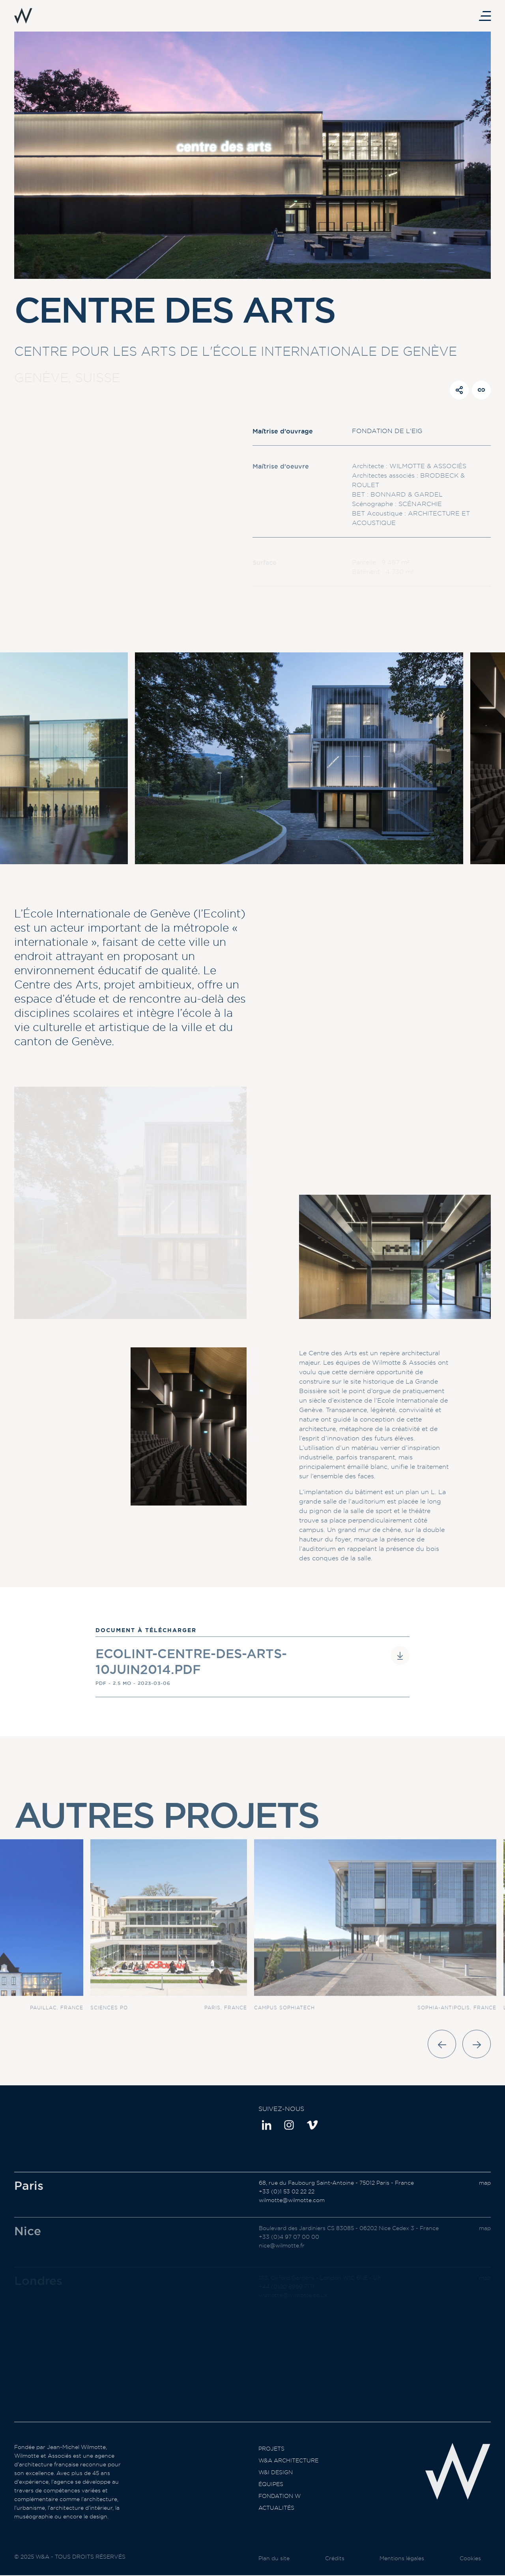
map (485, 2198)
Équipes (270, 2499)
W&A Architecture (288, 2476)
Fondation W (279, 2511)
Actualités (276, 2523)
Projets (271, 2464)
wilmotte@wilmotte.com (292, 2215)
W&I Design (275, 2487)
